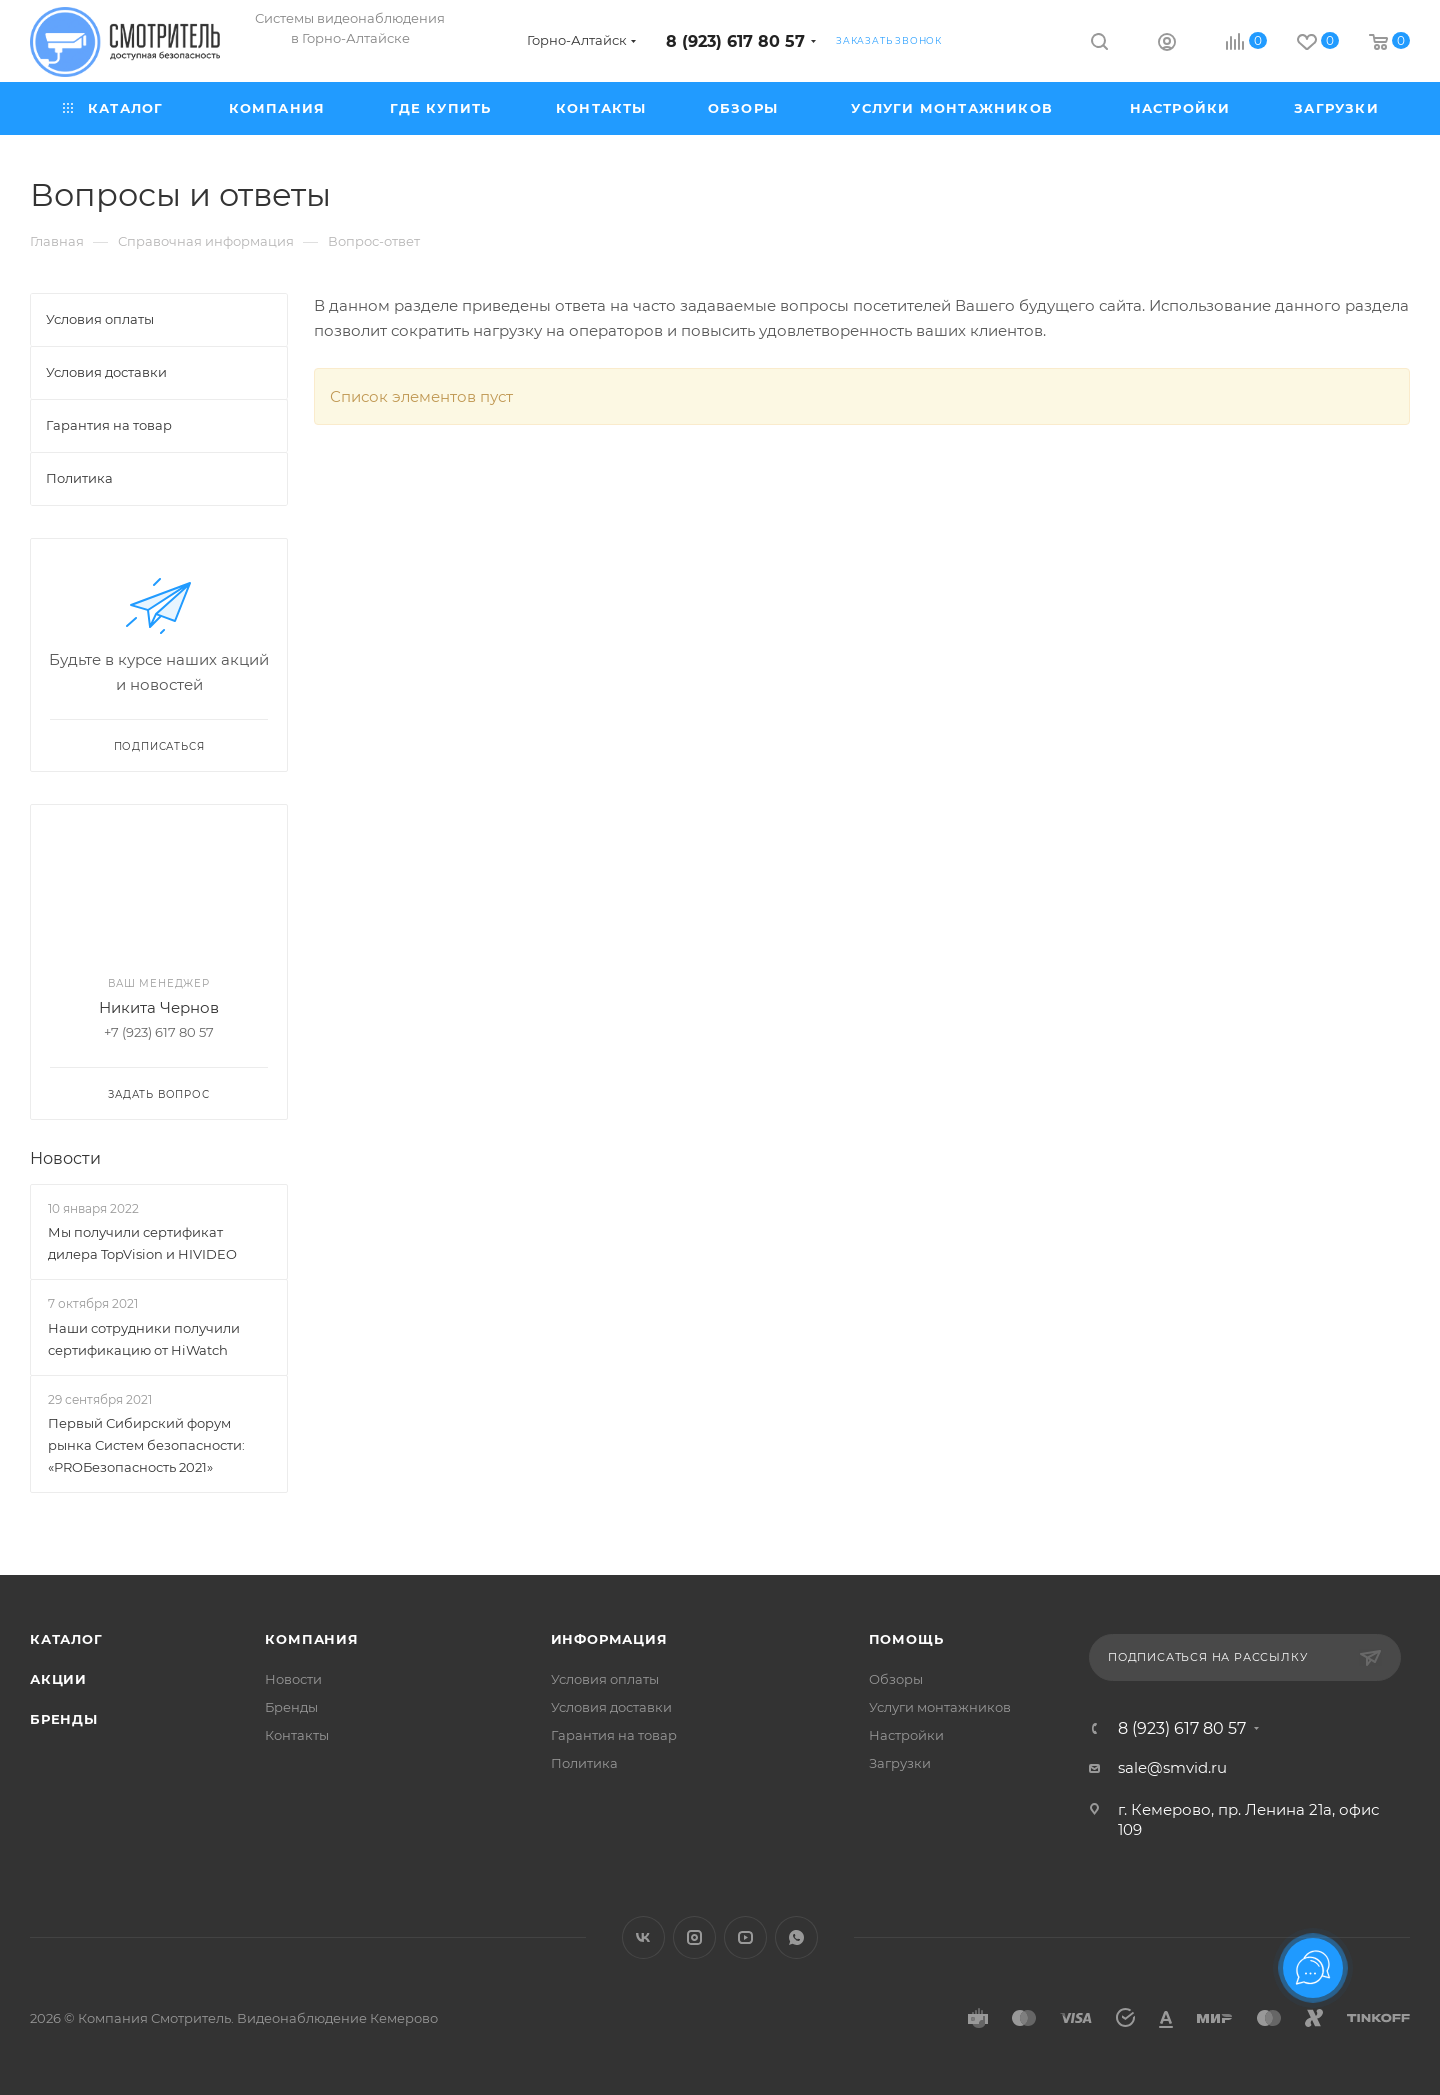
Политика (584, 1763)
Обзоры (896, 1679)
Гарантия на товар (614, 1735)
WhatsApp (796, 1937)
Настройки (906, 1735)
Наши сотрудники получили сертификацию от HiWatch (144, 1339)
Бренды (64, 1719)
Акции (58, 1679)
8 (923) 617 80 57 (735, 41)
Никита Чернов (159, 1007)
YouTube (745, 1937)
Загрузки (900, 1763)
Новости (65, 1158)
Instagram (694, 1937)
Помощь (906, 1639)
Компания (311, 1639)
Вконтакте (643, 1937)
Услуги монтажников (940, 1707)
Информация (609, 1639)
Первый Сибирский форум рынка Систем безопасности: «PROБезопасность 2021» (146, 1445)
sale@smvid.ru (1172, 1767)
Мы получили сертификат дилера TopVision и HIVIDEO (142, 1243)
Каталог (66, 1639)
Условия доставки (611, 1707)
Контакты (297, 1735)
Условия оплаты (605, 1679)
